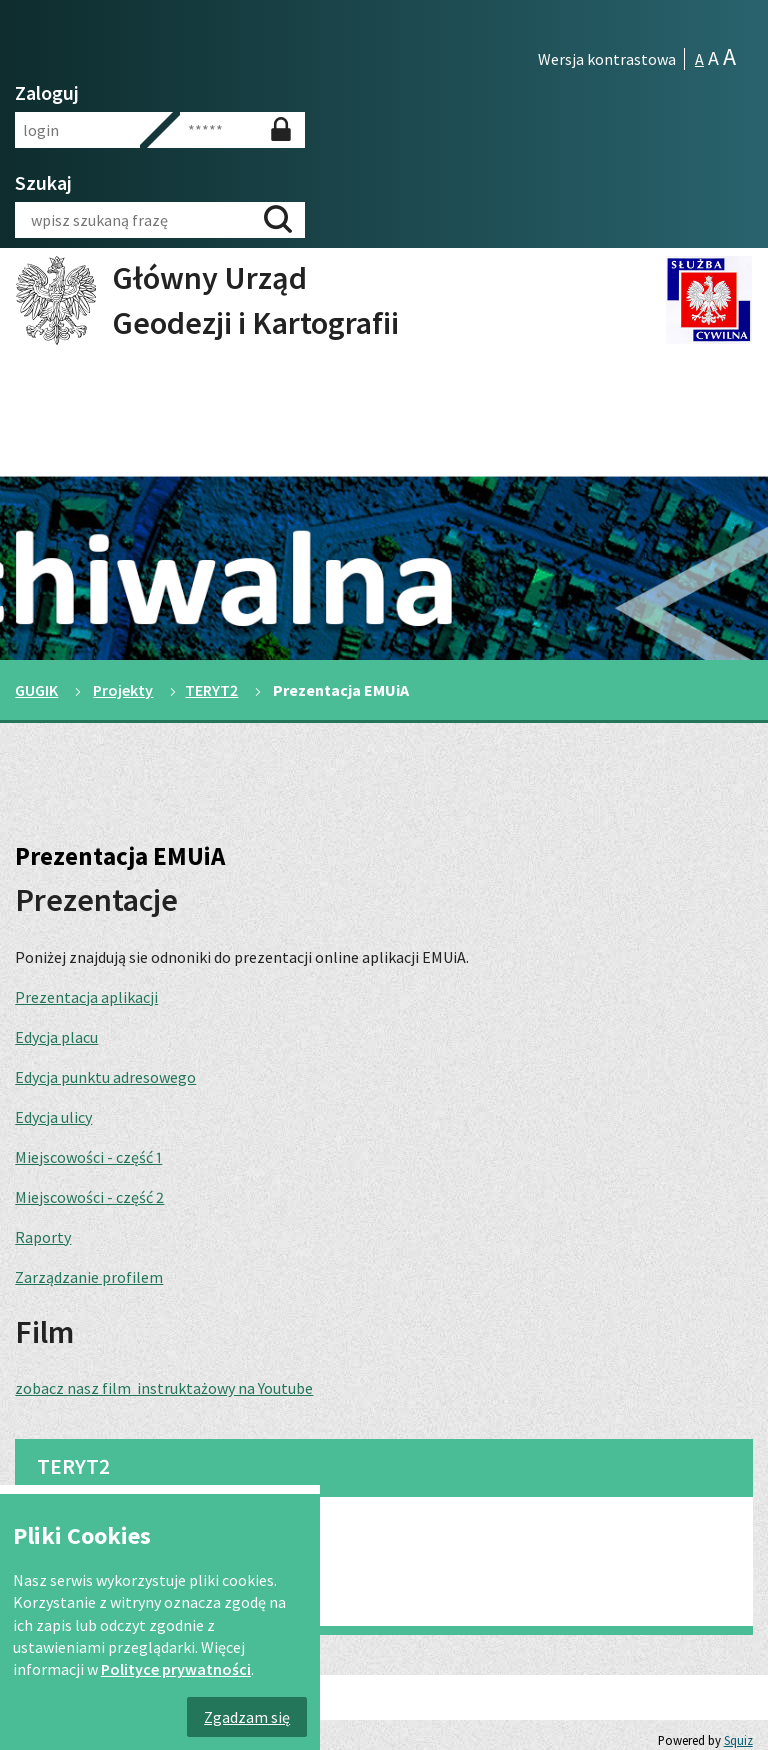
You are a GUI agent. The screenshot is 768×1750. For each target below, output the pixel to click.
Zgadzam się (247, 1717)
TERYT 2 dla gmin (91, 1534)
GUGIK (36, 690)
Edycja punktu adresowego (105, 1077)
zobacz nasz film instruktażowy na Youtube (164, 1388)
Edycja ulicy (53, 1117)
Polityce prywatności (176, 1669)
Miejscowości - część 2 (89, 1197)
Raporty (43, 1237)
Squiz (738, 1740)
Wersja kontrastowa (607, 59)
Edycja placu (56, 1037)
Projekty (123, 690)
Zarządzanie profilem (89, 1277)
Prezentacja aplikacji (86, 997)
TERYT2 (211, 690)
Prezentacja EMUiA (99, 1586)
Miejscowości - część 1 (88, 1157)
